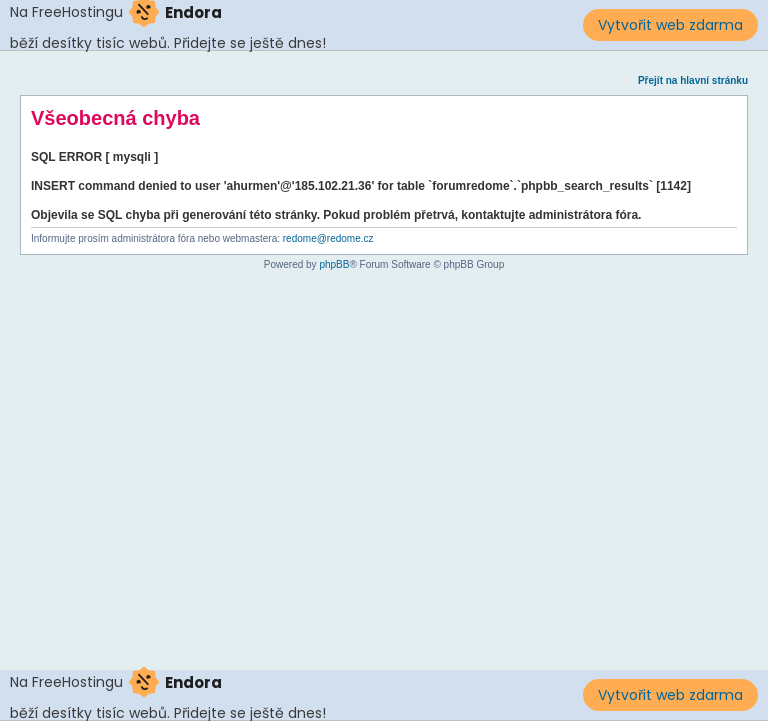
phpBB (334, 264)
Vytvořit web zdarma (670, 25)
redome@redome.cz (328, 238)
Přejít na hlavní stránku (693, 80)
